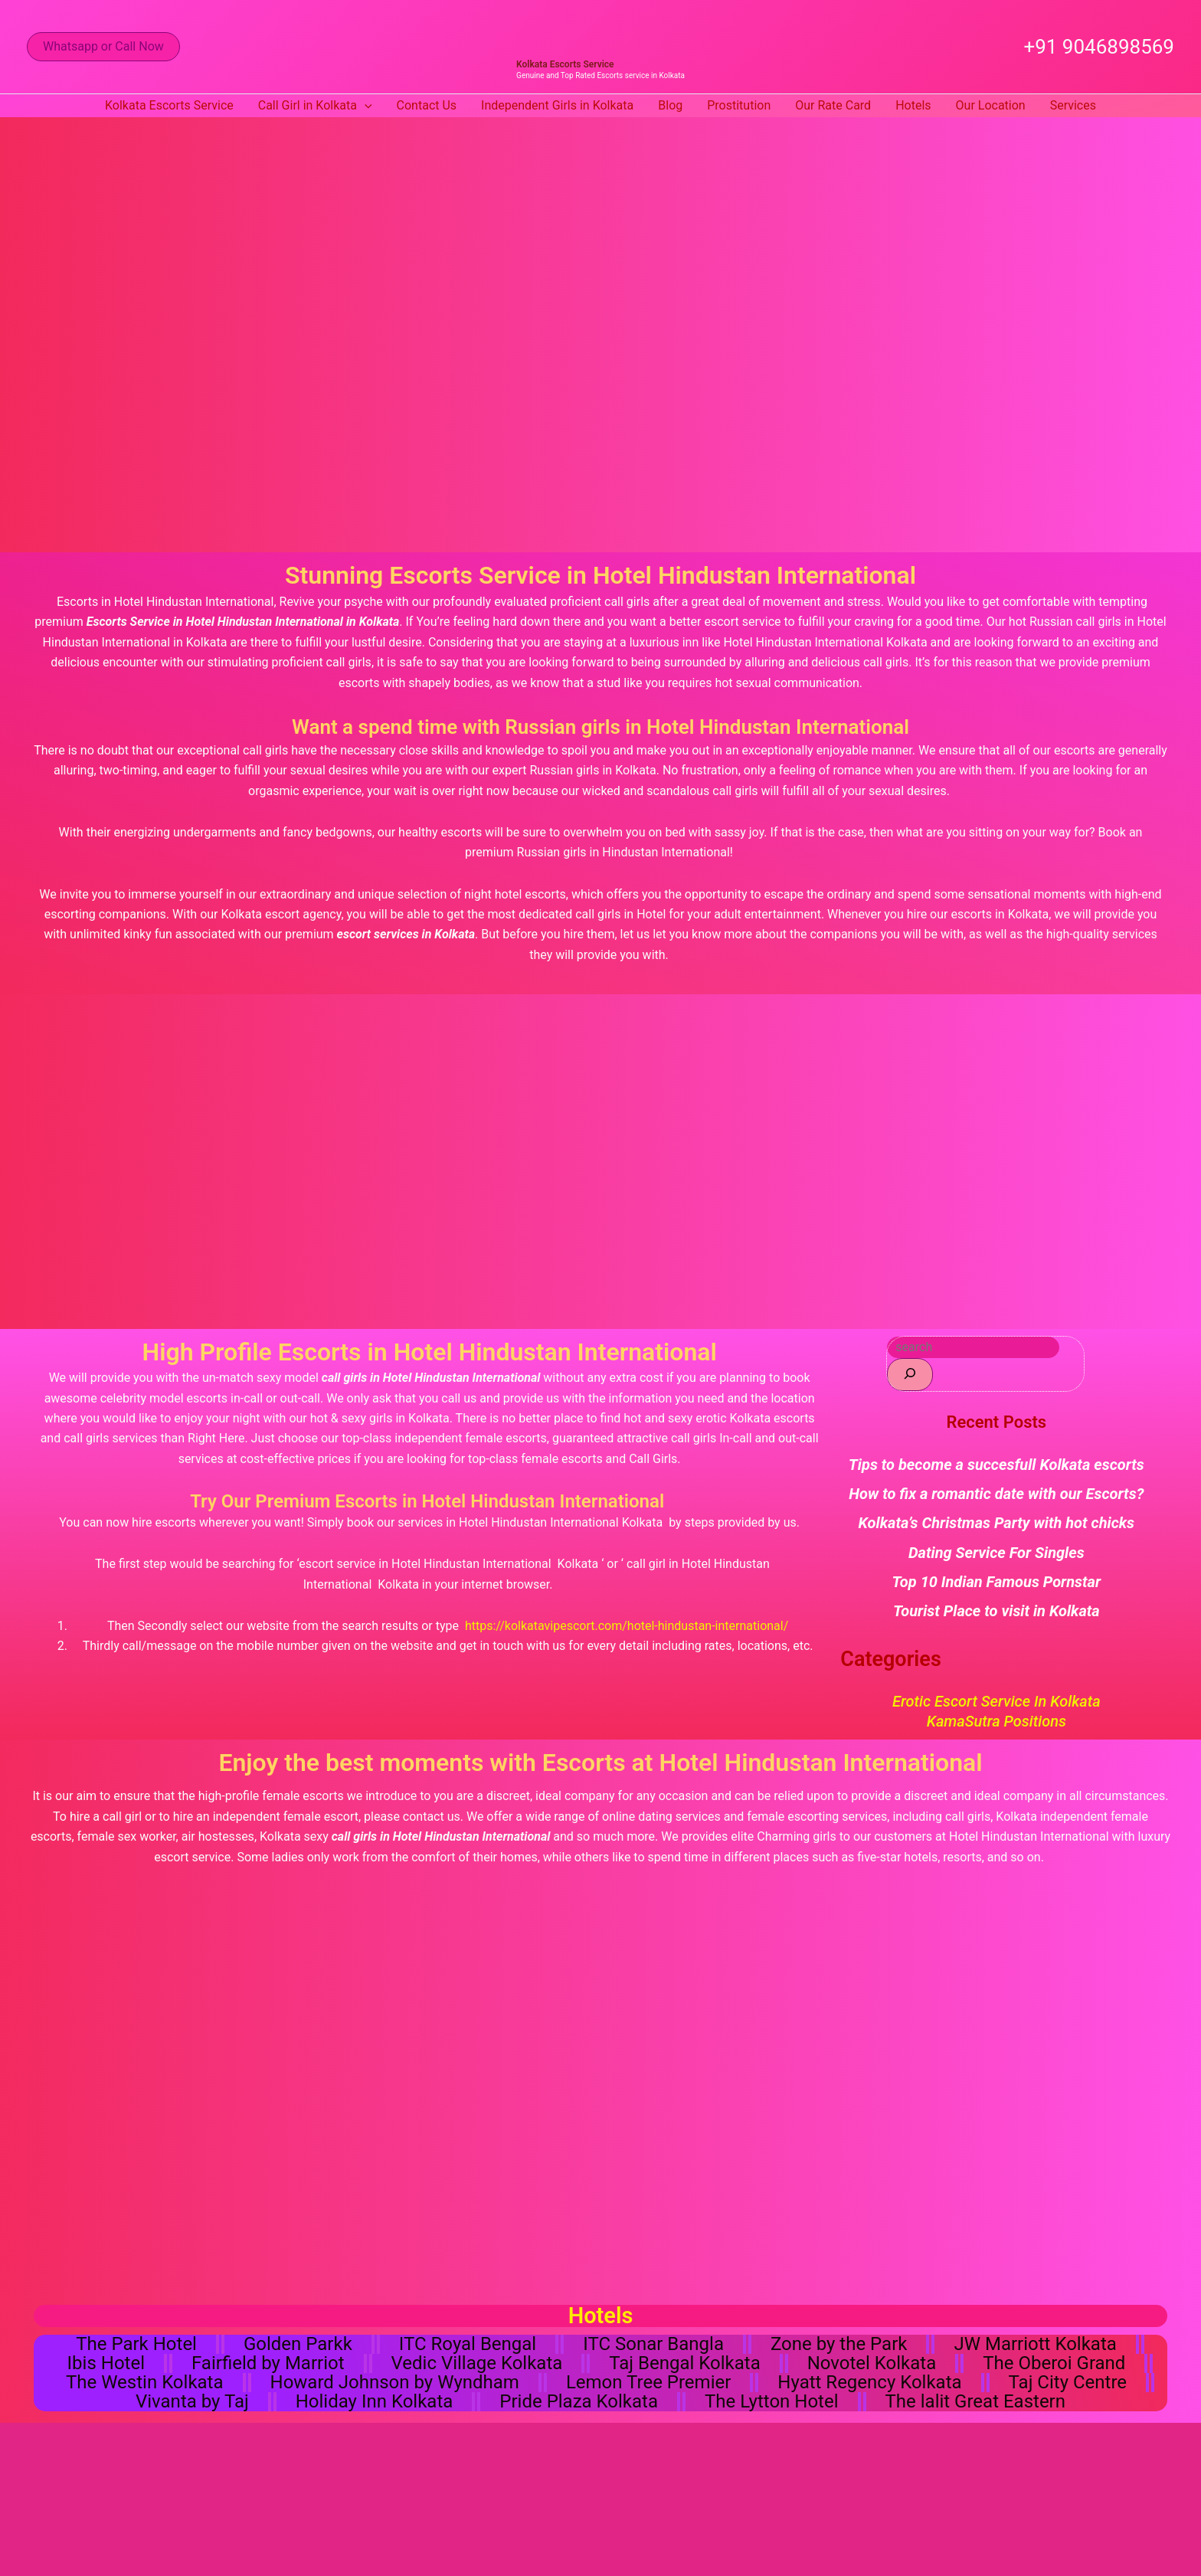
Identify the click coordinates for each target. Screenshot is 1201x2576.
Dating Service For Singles (996, 1552)
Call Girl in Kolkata (315, 105)
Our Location (991, 105)
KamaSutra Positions (996, 1721)
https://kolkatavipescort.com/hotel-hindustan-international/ (626, 1626)
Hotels (913, 105)
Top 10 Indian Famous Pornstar (996, 1582)
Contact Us (427, 105)
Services (1073, 105)
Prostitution (739, 105)
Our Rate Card (833, 105)
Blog (670, 105)
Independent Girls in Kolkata (557, 105)
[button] (103, 46)
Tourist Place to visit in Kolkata (996, 1611)
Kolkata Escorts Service (565, 64)
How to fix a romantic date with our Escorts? (996, 1493)
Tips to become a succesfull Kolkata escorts (996, 1464)
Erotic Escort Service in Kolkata (996, 1701)
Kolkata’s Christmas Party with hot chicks (997, 1523)
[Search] (910, 1374)
